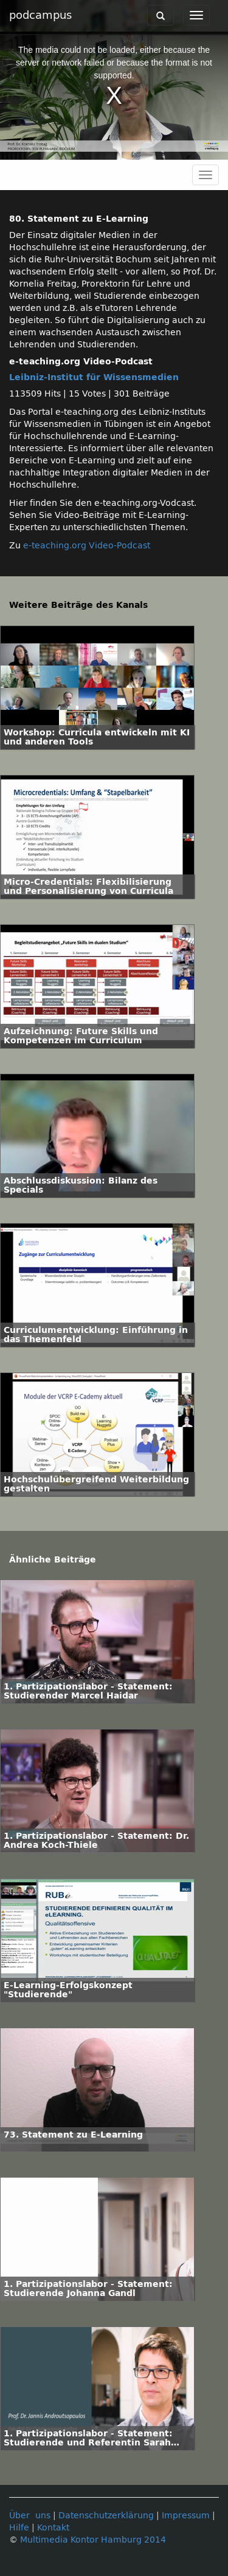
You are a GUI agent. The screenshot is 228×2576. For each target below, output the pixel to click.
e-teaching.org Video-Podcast (86, 545)
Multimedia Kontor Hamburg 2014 (93, 2540)
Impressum (186, 2515)
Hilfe (19, 2528)
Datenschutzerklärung (106, 2515)
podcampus (40, 15)
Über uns (29, 2515)
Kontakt (53, 2528)
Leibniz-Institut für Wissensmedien (94, 377)
